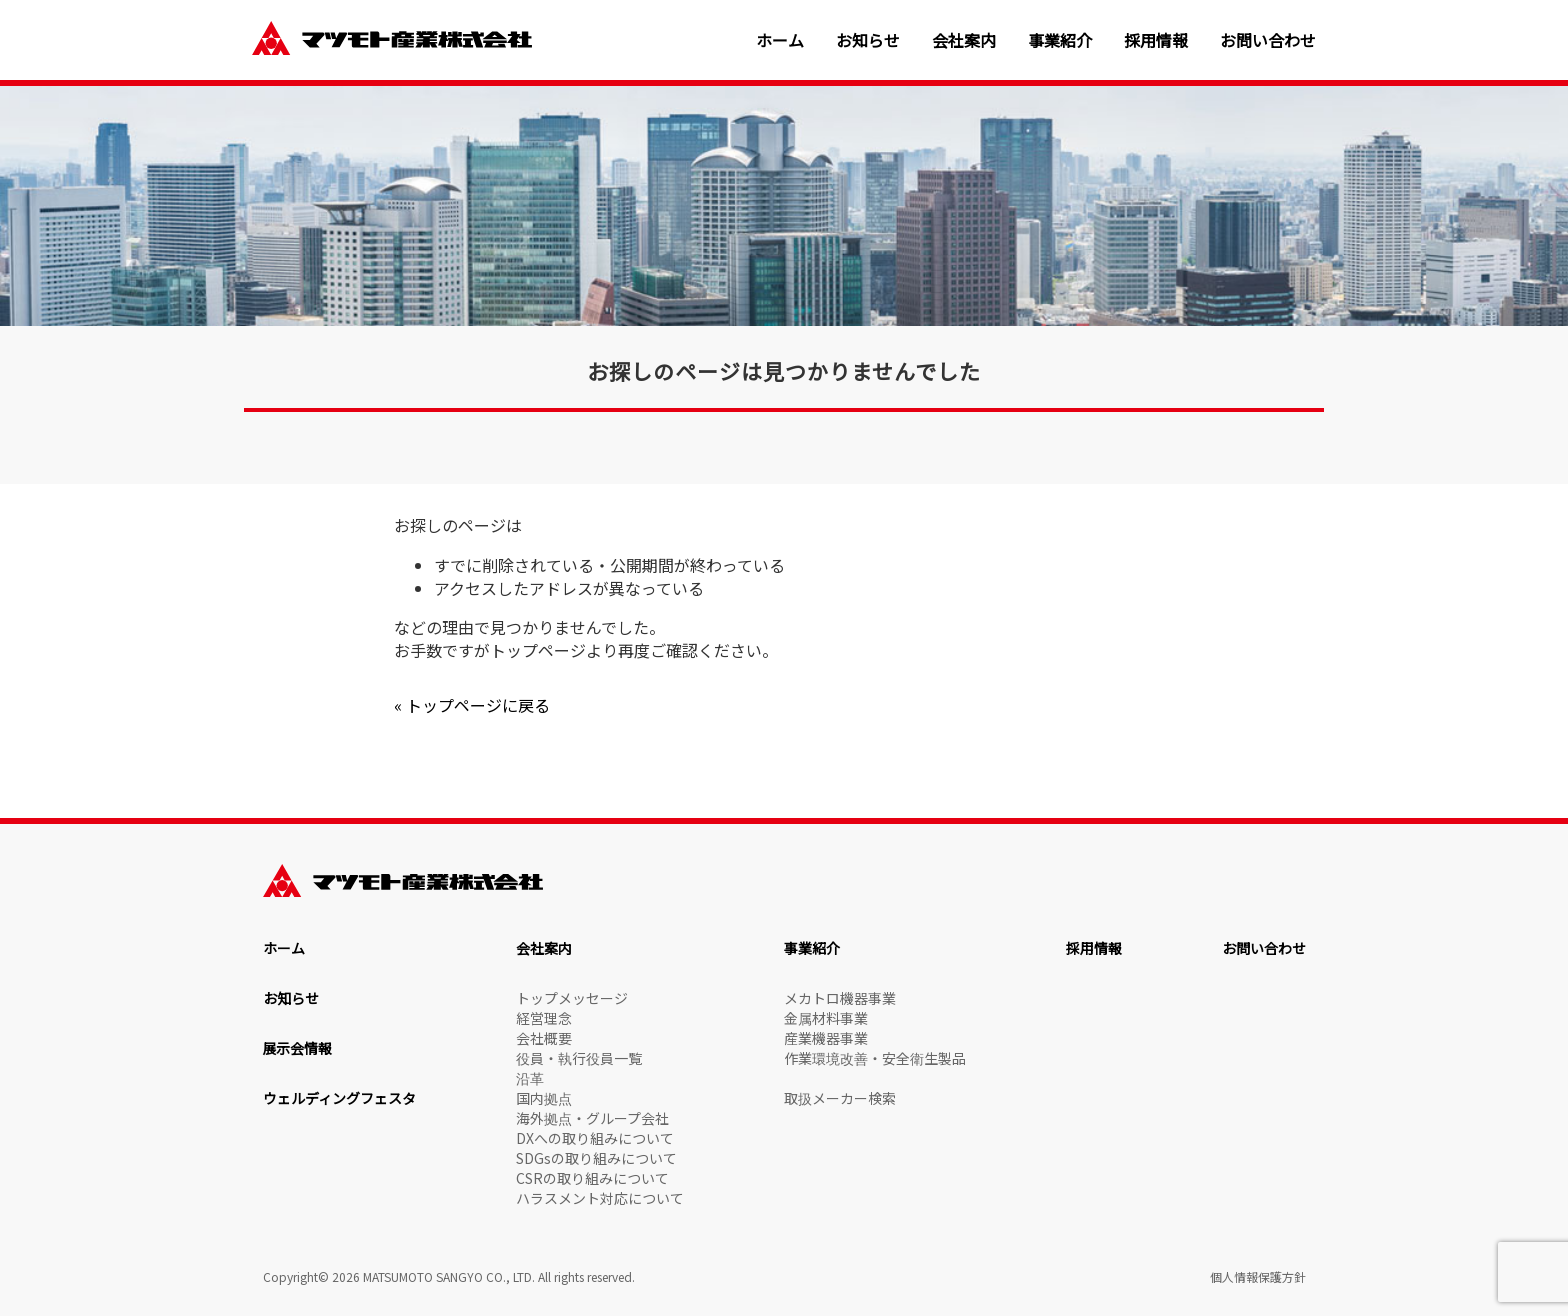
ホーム (780, 40)
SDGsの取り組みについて (596, 1158)
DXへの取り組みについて (595, 1138)
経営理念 (544, 1018)
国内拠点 (544, 1098)
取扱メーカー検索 (840, 1098)
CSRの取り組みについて (592, 1178)
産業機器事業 (826, 1038)
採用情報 (1156, 40)
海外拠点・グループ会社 (592, 1118)
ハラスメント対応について (600, 1198)
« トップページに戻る (472, 705)
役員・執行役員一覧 (579, 1058)
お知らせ (868, 40)
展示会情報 (298, 1048)
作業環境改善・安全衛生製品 (875, 1058)
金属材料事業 (826, 1018)
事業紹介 (1060, 40)
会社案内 (964, 40)
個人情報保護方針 (1258, 1276)
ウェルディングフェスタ (339, 1098)
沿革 (530, 1078)
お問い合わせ (1268, 40)
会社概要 (544, 1038)
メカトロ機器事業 (840, 998)
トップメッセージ (572, 998)
